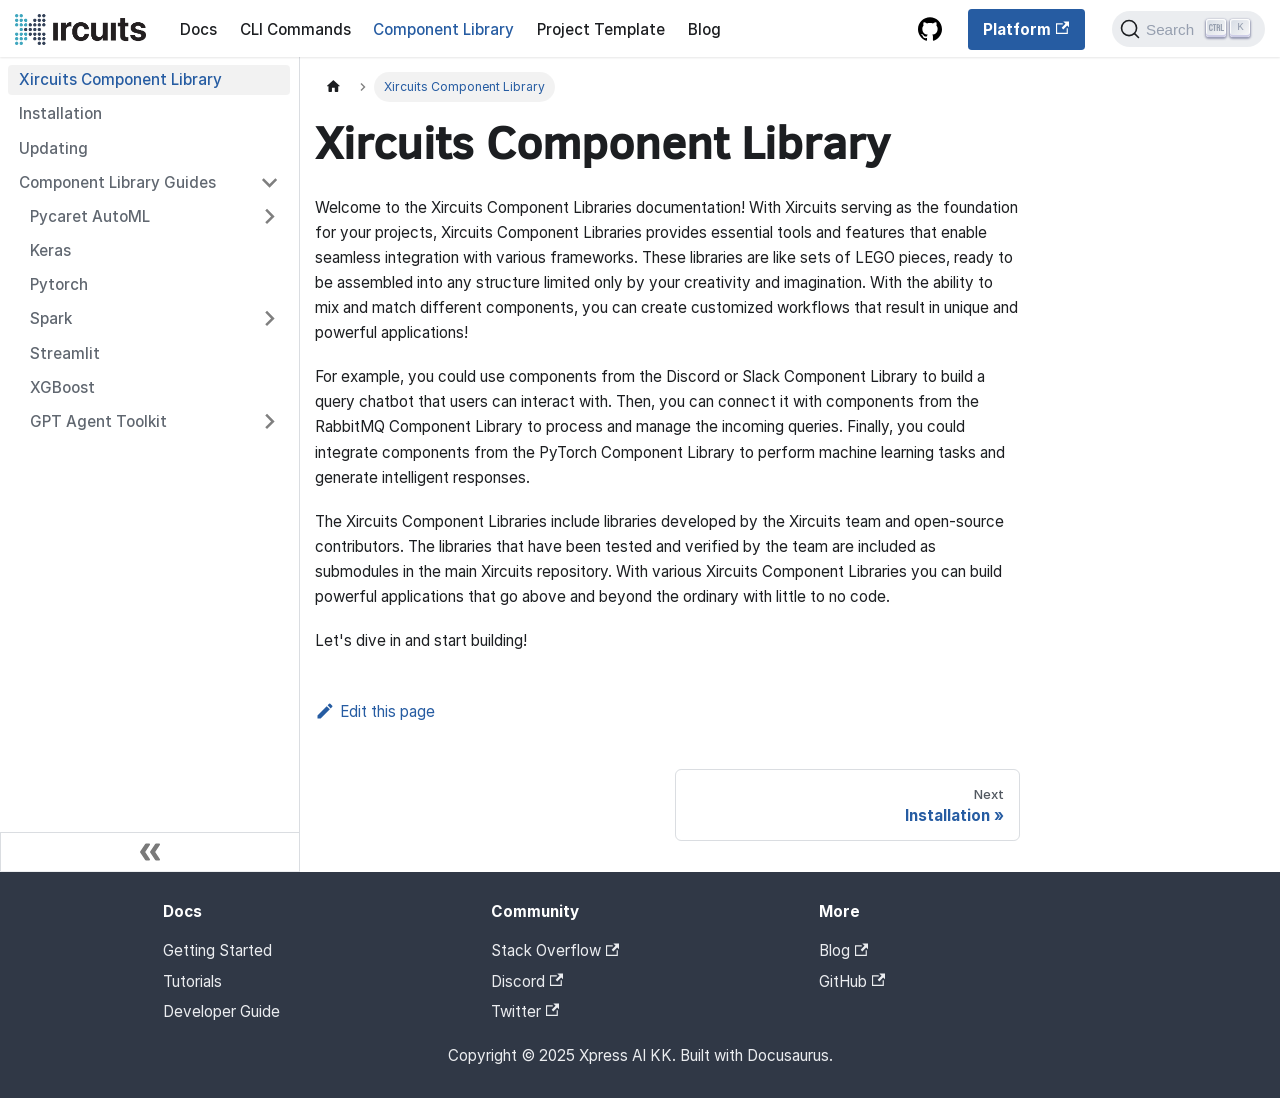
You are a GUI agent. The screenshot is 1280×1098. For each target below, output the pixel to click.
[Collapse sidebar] (150, 852)
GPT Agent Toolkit (98, 421)
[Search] (1188, 29)
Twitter (525, 1011)
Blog (704, 29)
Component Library (443, 29)
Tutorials (192, 981)
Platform (1026, 29)
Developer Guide (221, 1011)
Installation (60, 113)
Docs (198, 29)
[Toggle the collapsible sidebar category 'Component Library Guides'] (269, 182)
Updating (53, 148)
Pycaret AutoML (90, 216)
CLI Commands (295, 29)
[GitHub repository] (929, 30)
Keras (50, 250)
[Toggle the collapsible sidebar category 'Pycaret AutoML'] (269, 216)
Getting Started (217, 950)
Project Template (601, 29)
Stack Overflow (555, 950)
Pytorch (59, 284)
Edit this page (375, 711)
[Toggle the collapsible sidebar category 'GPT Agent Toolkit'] (269, 421)
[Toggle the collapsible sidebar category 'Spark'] (269, 319)
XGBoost (62, 387)
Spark (51, 318)
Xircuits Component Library (120, 79)
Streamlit (65, 353)
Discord (527, 981)
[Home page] (333, 87)
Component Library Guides (117, 182)
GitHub (852, 981)
